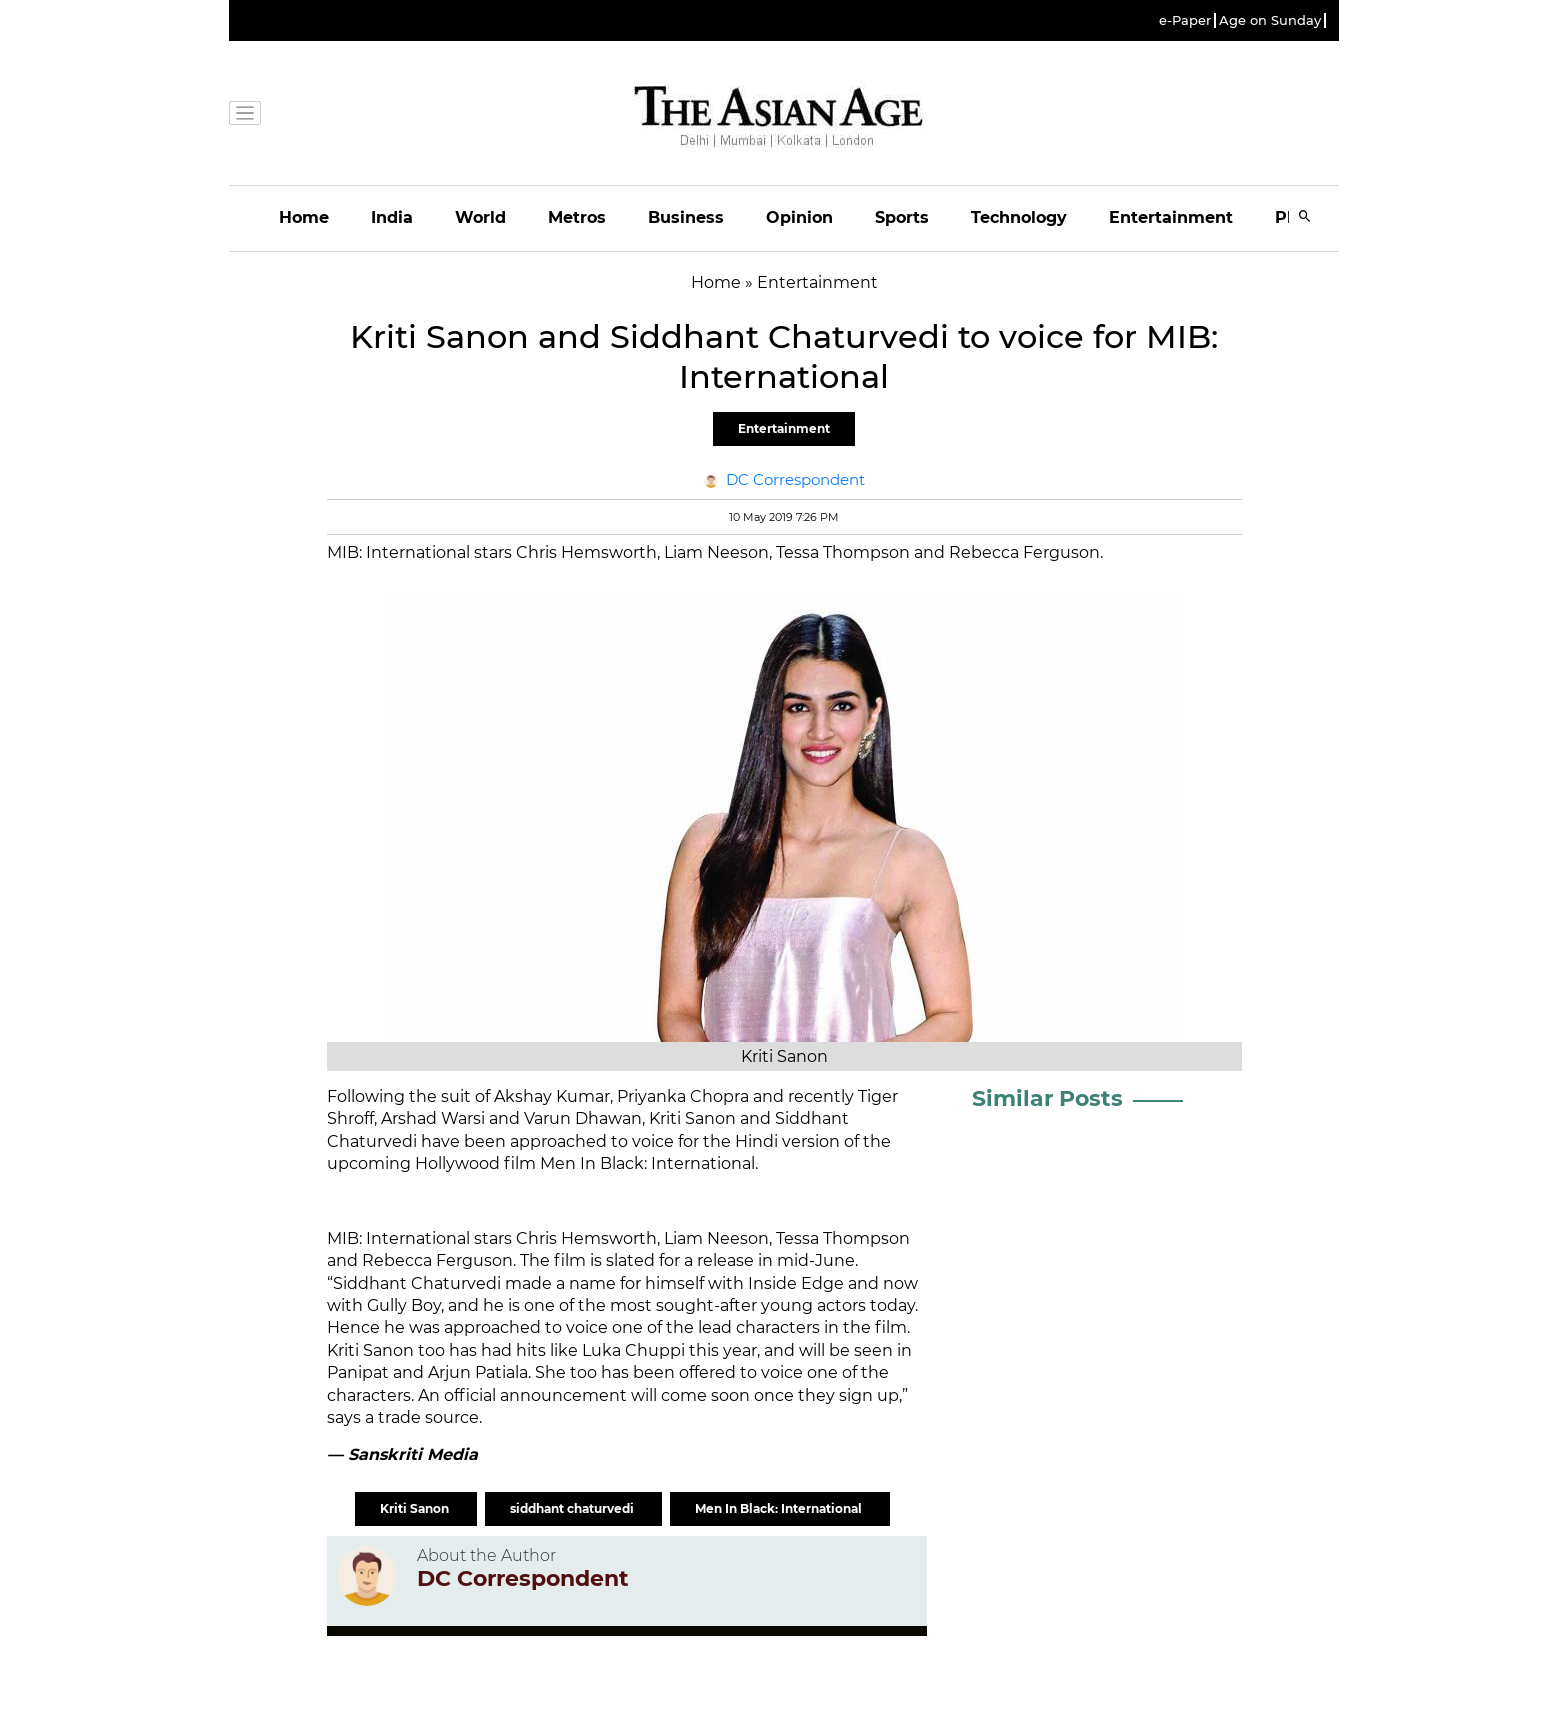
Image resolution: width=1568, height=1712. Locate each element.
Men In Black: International (780, 1508)
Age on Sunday (1270, 20)
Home (304, 217)
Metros (577, 217)
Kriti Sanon (416, 1508)
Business (686, 217)
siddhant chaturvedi (573, 1508)
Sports (902, 217)
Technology (1019, 217)
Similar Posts (1047, 1098)
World (480, 217)
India (392, 217)
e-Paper (1185, 20)
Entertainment (1171, 217)
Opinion (799, 217)
